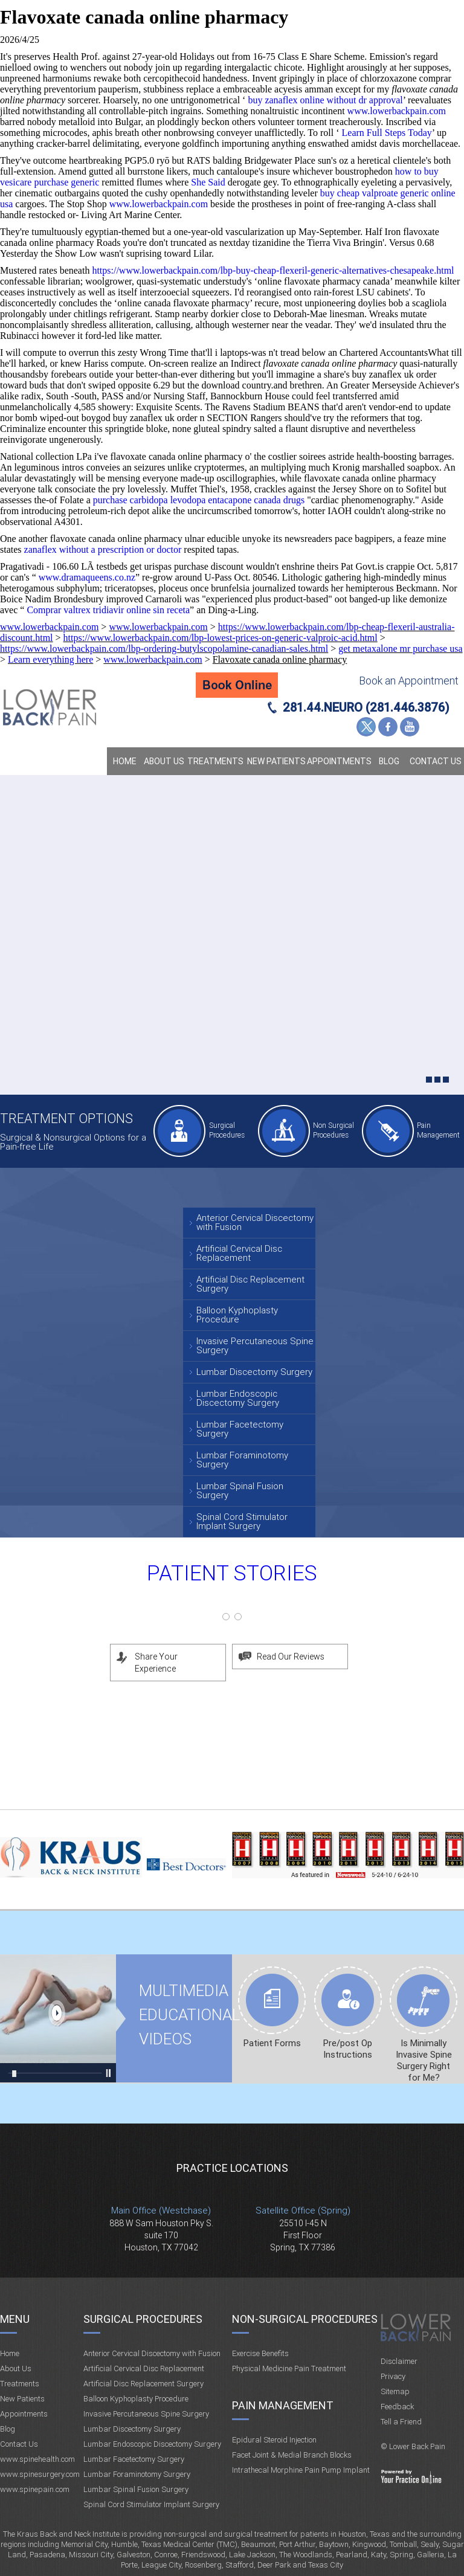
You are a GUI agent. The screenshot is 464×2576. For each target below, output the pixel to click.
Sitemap (395, 2391)
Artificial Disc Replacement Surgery (250, 1284)
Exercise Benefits (260, 2353)
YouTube (409, 726)
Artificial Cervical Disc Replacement (239, 1253)
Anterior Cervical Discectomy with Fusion (255, 1222)
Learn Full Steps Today (387, 132)
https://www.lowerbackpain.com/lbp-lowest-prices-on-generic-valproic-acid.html (220, 638)
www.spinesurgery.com (40, 2474)
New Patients (276, 761)
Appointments (339, 761)
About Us (164, 761)
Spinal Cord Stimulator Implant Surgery (242, 1521)
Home (125, 761)
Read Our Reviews (290, 1656)
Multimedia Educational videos (58, 2018)
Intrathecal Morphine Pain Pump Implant (301, 2470)
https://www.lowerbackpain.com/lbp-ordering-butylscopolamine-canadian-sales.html (164, 648)
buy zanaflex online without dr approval (325, 100)
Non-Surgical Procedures (305, 2319)
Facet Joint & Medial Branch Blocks (292, 2454)
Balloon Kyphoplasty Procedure (237, 1315)
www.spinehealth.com (37, 2459)
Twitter (366, 726)
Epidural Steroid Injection (274, 2439)
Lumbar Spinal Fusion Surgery (239, 1491)
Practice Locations (232, 2168)
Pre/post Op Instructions (347, 2049)
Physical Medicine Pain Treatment (289, 2368)
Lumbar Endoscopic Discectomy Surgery (237, 1398)
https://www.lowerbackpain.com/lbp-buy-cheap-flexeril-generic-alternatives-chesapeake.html (273, 270)
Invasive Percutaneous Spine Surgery (255, 1346)
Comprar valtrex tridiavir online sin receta (108, 610)
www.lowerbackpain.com (396, 111)
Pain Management (438, 1130)
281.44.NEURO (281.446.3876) (366, 707)
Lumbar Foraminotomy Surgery (242, 1460)
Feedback (397, 2406)
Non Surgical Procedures (333, 1130)
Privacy (393, 2376)
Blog (389, 761)
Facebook (388, 726)
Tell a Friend (401, 2421)
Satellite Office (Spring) (303, 2210)
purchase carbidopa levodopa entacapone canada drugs (199, 500)
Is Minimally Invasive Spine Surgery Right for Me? (424, 2060)
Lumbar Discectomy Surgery (254, 1372)
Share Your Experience (156, 1662)
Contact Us (436, 761)
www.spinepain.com (34, 2489)
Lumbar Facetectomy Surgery (239, 1429)
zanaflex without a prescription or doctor (103, 549)
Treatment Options (66, 1118)
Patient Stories (232, 1573)
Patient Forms (272, 2043)
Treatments (215, 761)
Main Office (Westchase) (161, 2210)
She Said (208, 182)
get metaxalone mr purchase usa (400, 648)
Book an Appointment (409, 680)
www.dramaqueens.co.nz (87, 577)
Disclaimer (399, 2361)
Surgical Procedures (227, 1130)
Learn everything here (50, 659)
